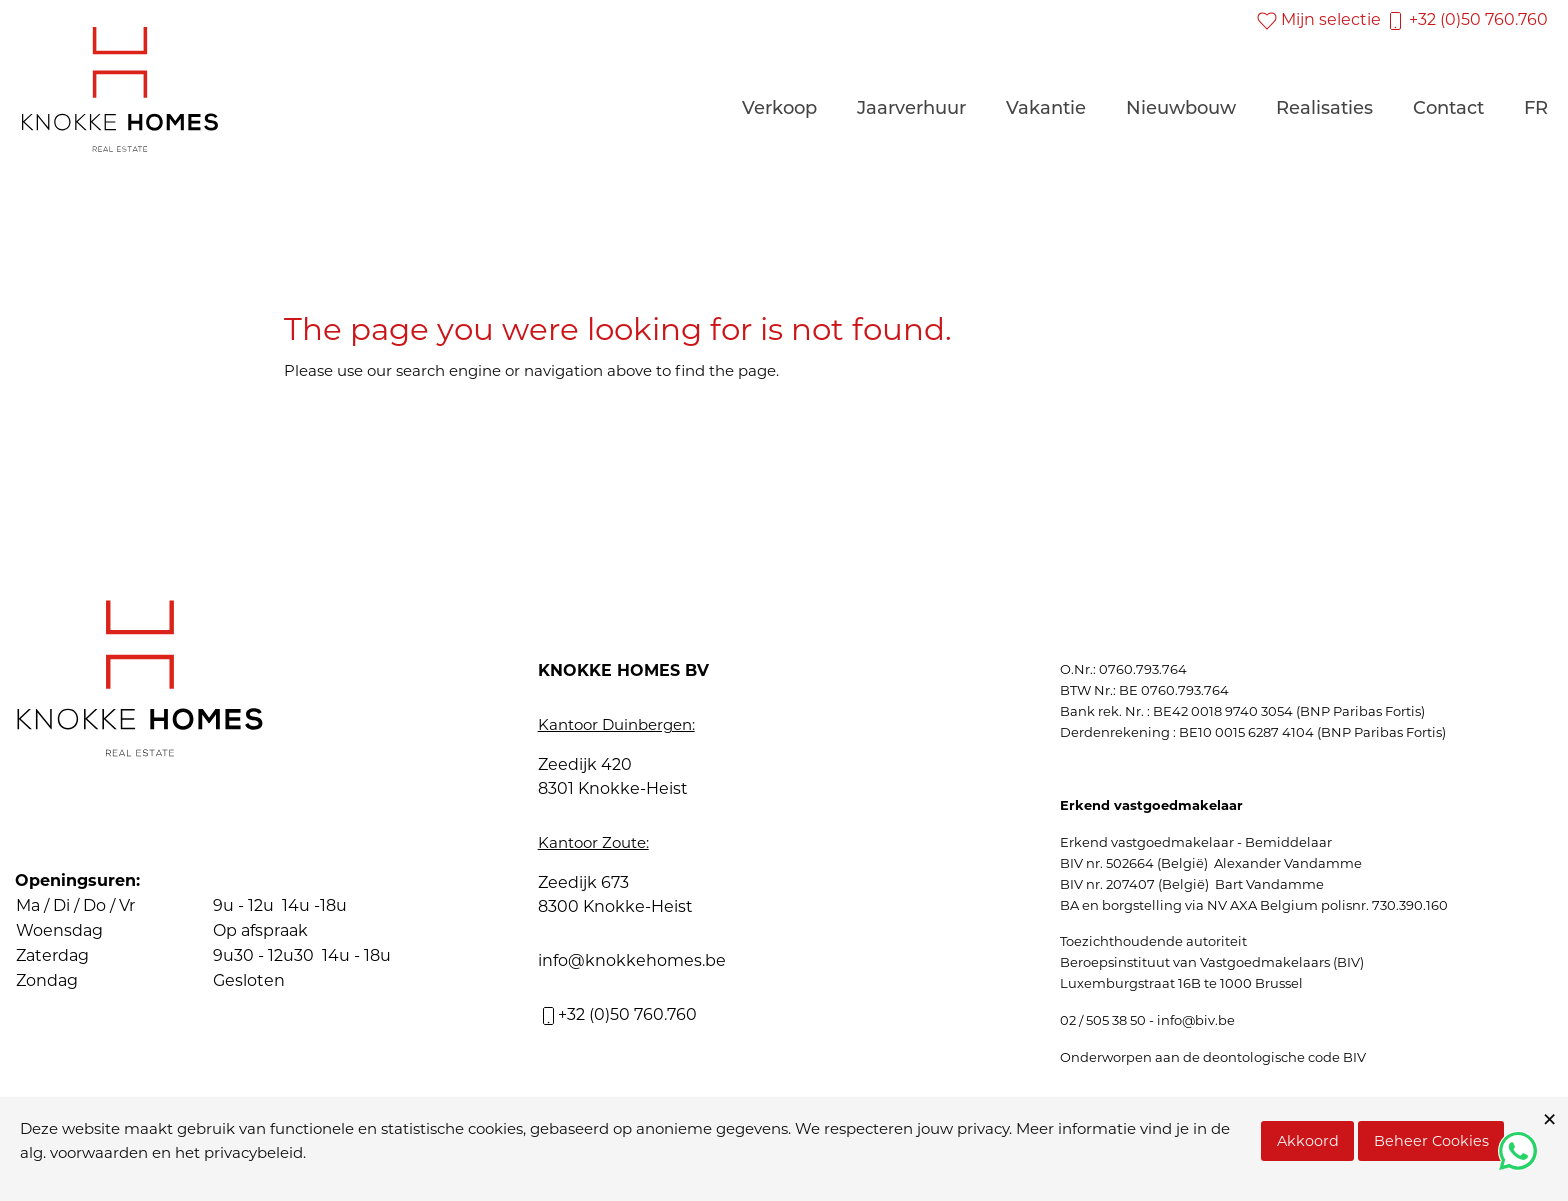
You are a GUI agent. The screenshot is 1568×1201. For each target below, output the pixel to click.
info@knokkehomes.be (632, 960)
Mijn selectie (1319, 19)
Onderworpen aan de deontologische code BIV (1213, 1057)
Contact (1448, 109)
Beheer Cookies (1431, 1141)
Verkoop (779, 109)
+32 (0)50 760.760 (1466, 19)
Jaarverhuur (911, 109)
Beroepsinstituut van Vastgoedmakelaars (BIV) (1212, 962)
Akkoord (1308, 1141)
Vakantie (1046, 109)
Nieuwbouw (1181, 109)
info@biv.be (1196, 1020)
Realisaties (1324, 109)
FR (1536, 109)
